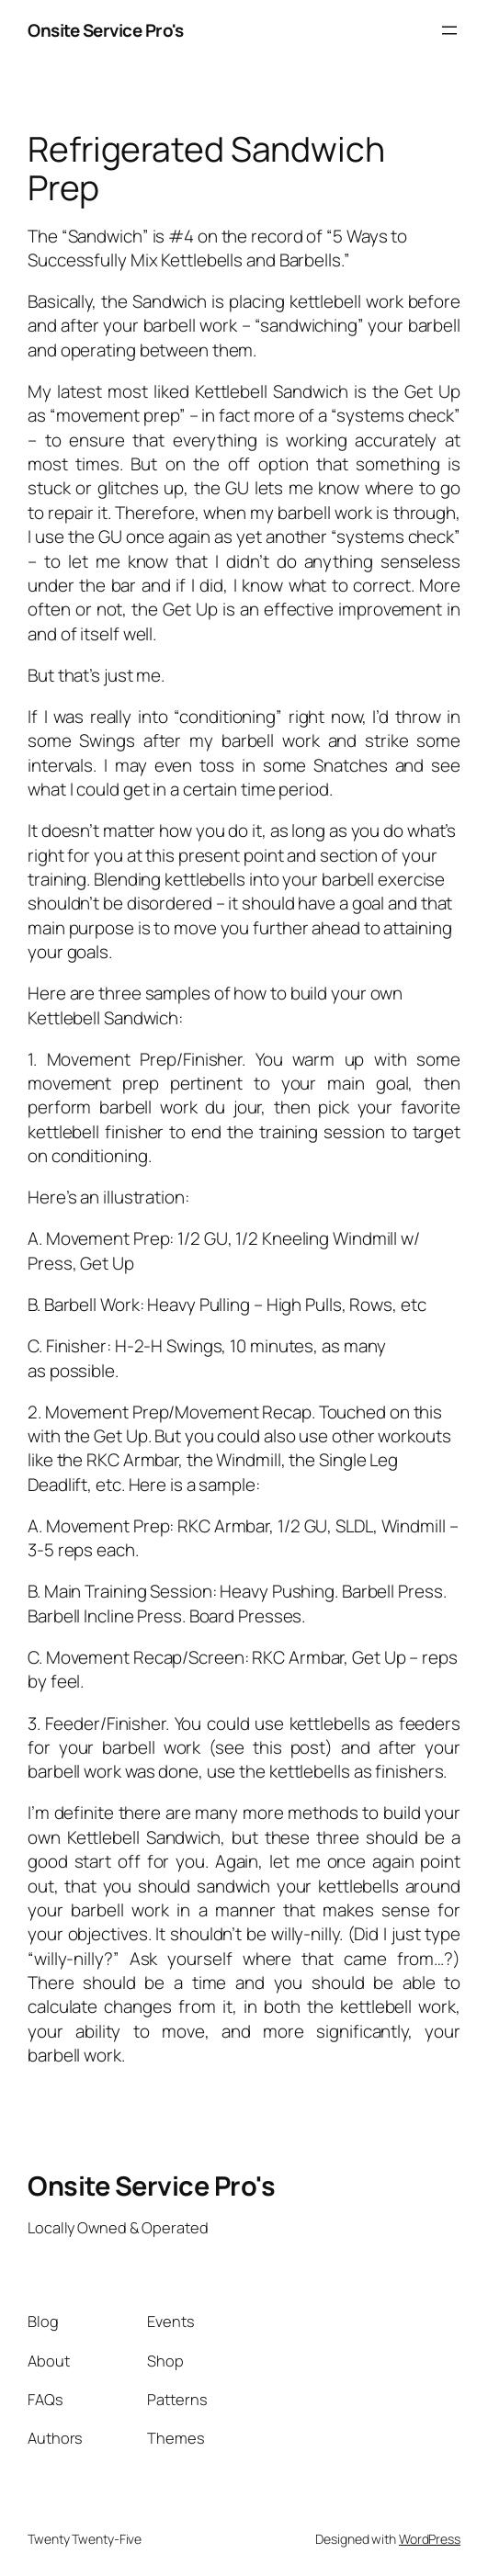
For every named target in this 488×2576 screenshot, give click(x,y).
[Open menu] (449, 30)
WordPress (429, 2539)
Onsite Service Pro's (105, 30)
